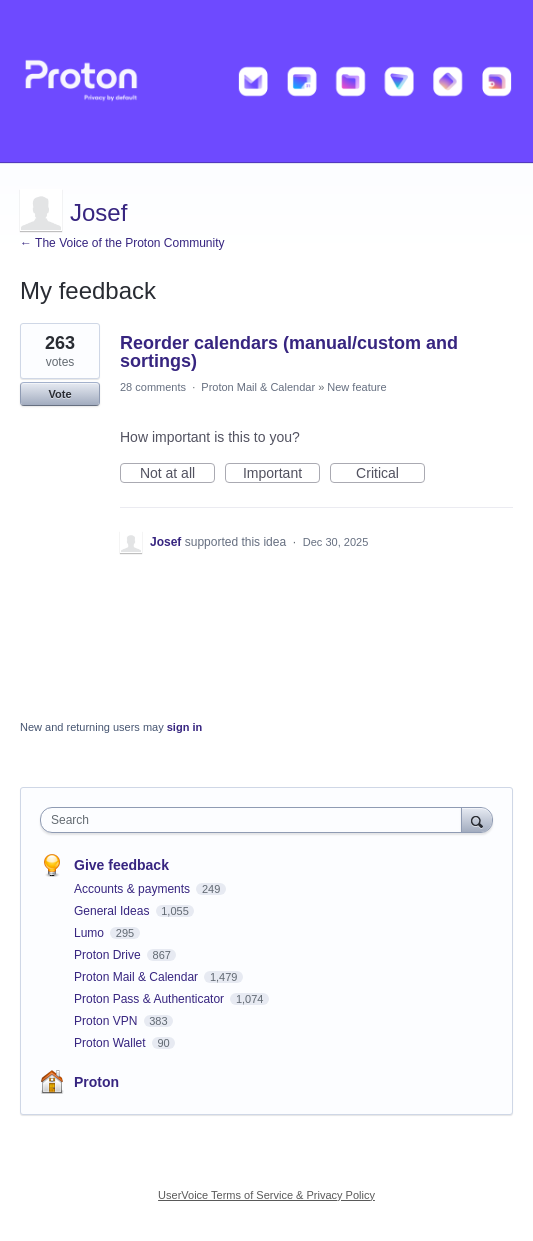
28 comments (153, 387)
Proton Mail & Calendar (258, 387)
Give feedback (121, 865)
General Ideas (113, 911)
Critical (390, 474)
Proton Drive (109, 955)
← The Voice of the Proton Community (122, 243)
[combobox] (255, 820)
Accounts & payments (133, 889)
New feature (356, 387)
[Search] (477, 819)
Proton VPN (107, 1021)
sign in (184, 727)
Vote (59, 394)
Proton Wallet (111, 1043)
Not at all (177, 474)
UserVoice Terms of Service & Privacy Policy (266, 1195)
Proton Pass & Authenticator (150, 999)
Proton (96, 1082)
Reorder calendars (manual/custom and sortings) (289, 352)
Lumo (90, 933)
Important (281, 474)
